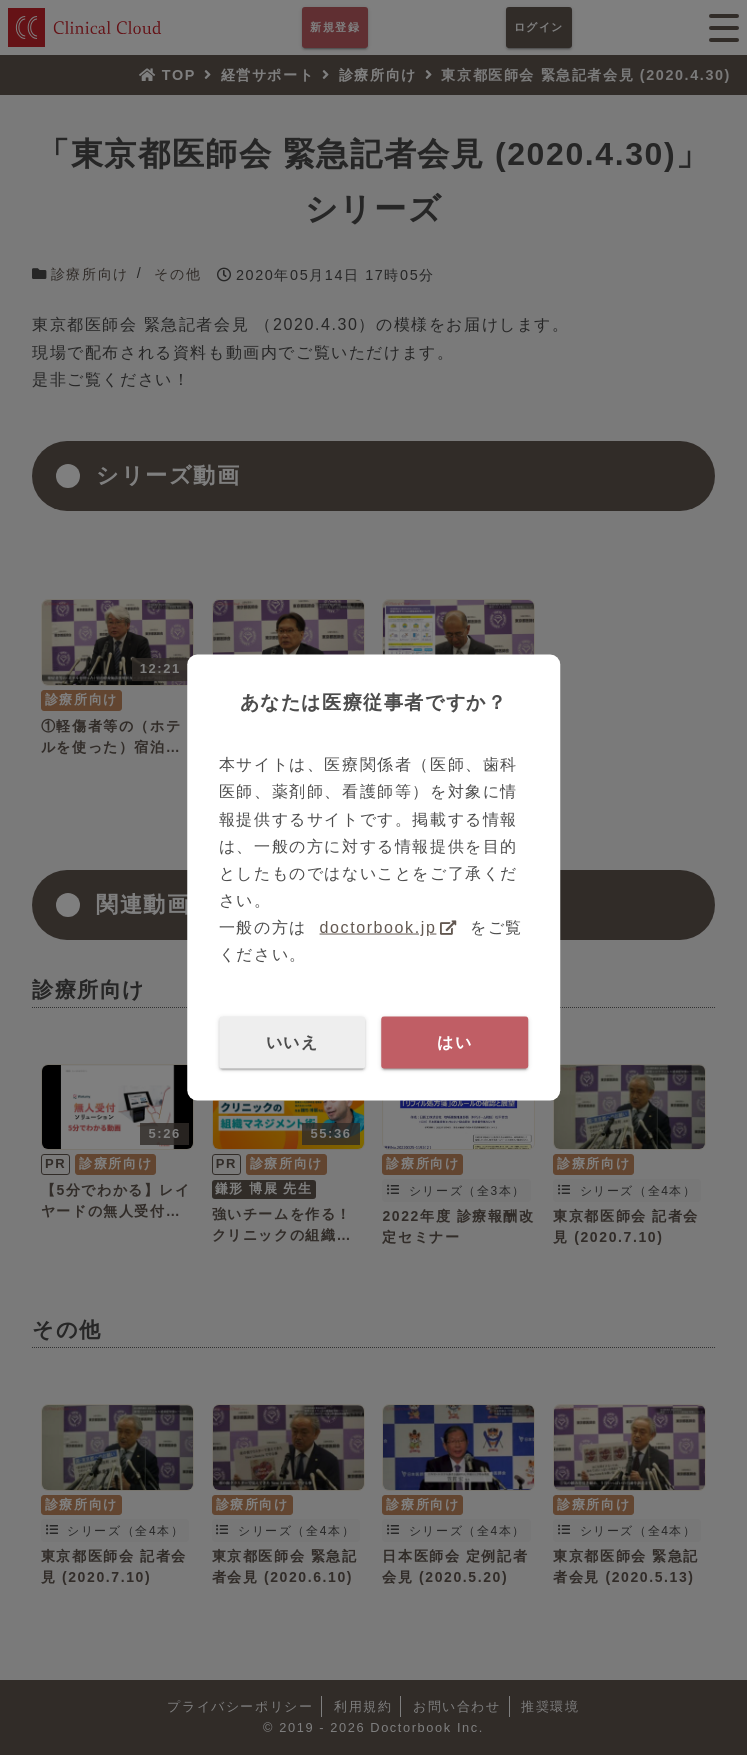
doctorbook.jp (378, 927)
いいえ (292, 1041)
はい (454, 1041)
